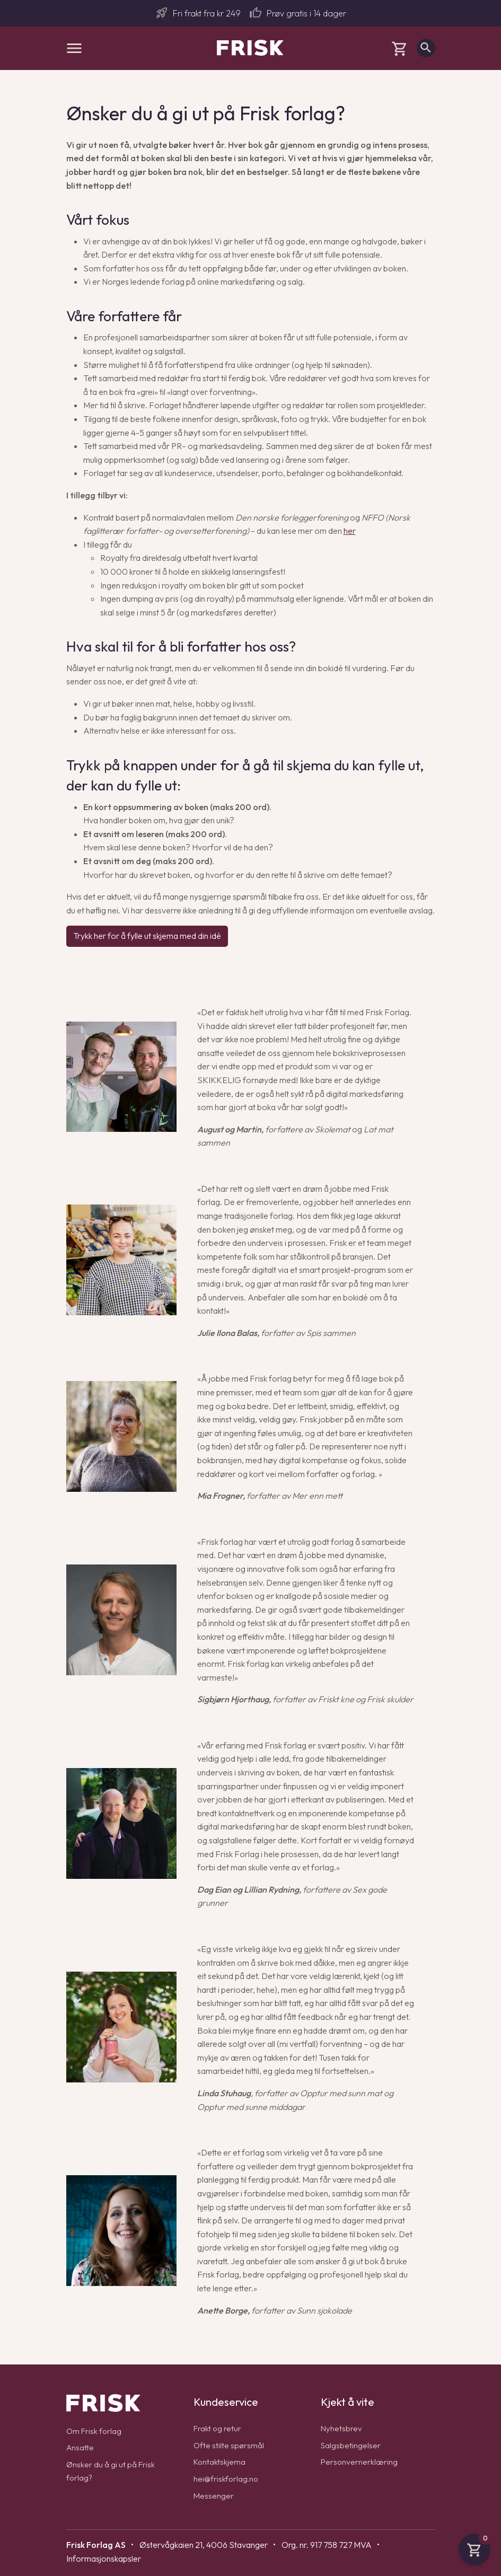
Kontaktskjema (220, 2461)
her (350, 530)
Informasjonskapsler (103, 2558)
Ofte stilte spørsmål (229, 2445)
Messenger (214, 2495)
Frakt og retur (218, 2428)
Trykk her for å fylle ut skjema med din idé (147, 935)
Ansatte (80, 2447)
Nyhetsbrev (342, 2428)
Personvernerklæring (360, 2461)
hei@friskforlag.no (227, 2478)
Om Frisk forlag (95, 2430)
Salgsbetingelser (351, 2445)
